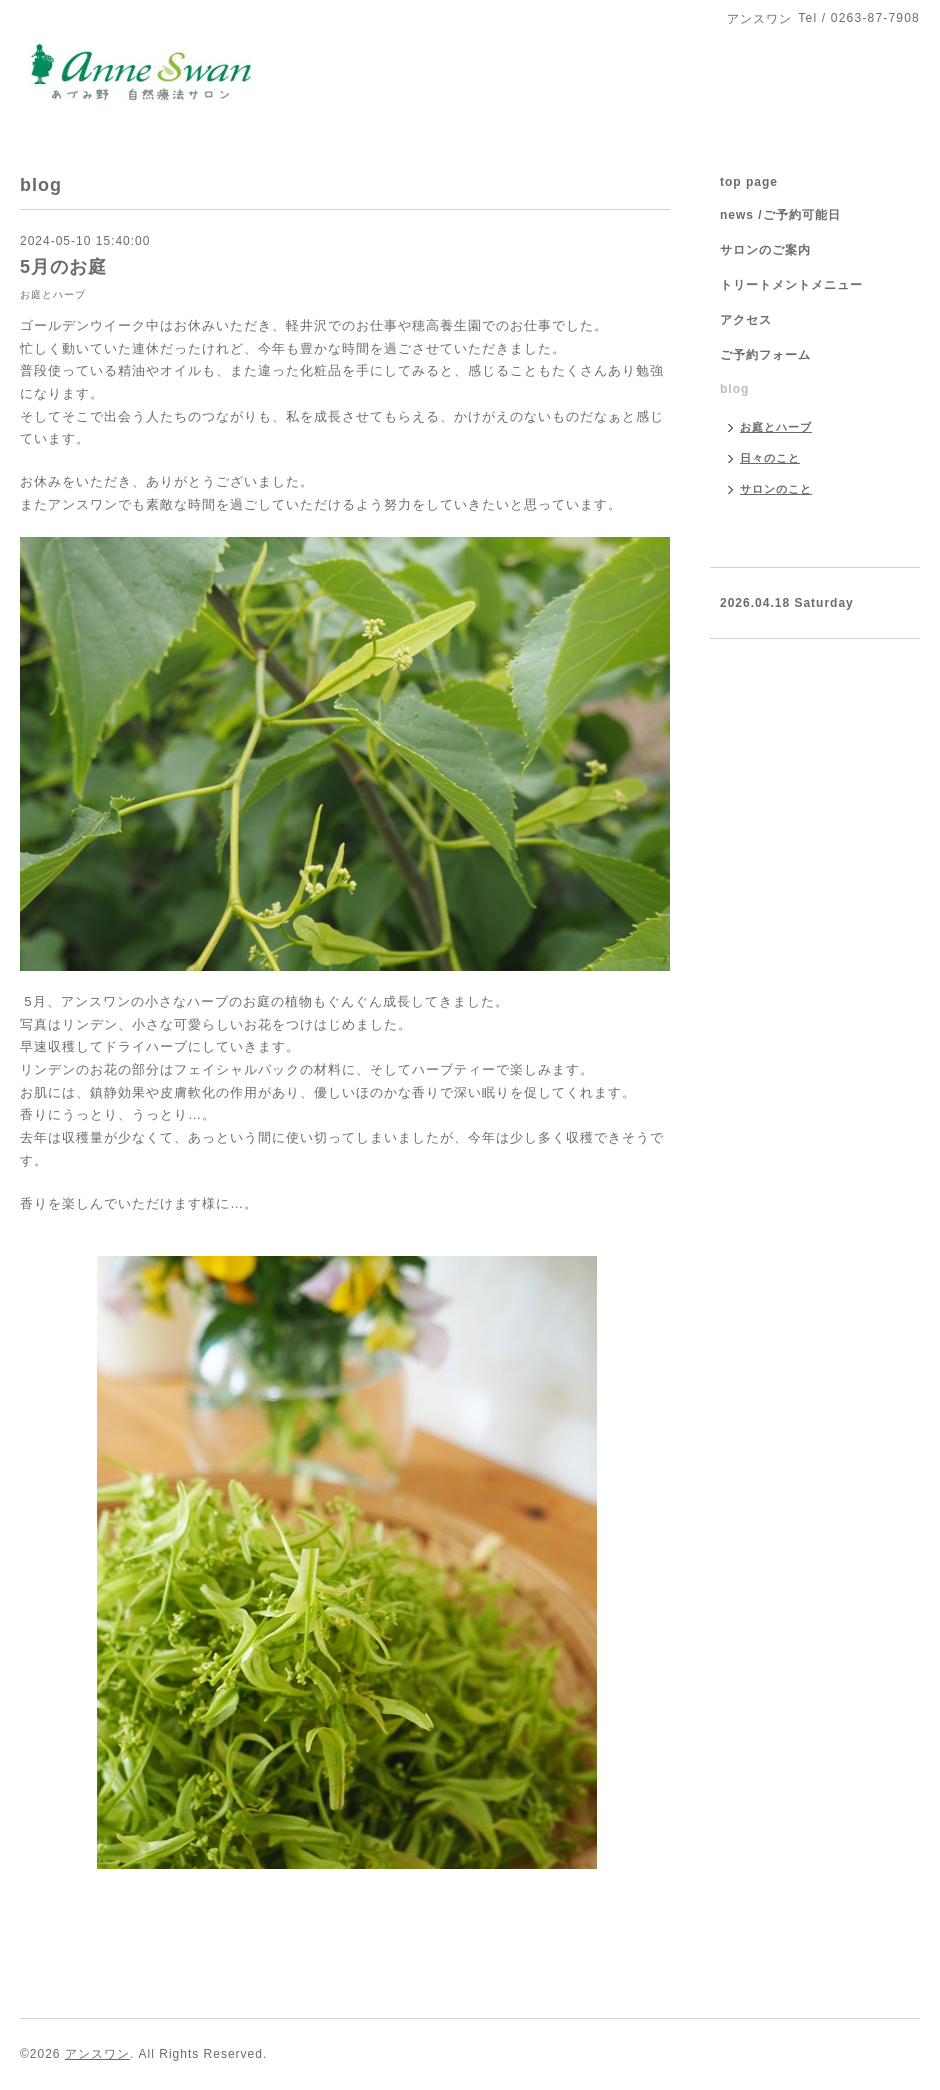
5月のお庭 (63, 267)
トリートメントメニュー (791, 285)
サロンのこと (776, 489)
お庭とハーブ (53, 294)
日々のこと (770, 458)
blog (734, 389)
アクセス (746, 320)
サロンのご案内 (765, 250)
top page (749, 182)
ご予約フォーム (765, 355)
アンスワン (97, 2054)
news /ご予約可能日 (780, 215)
